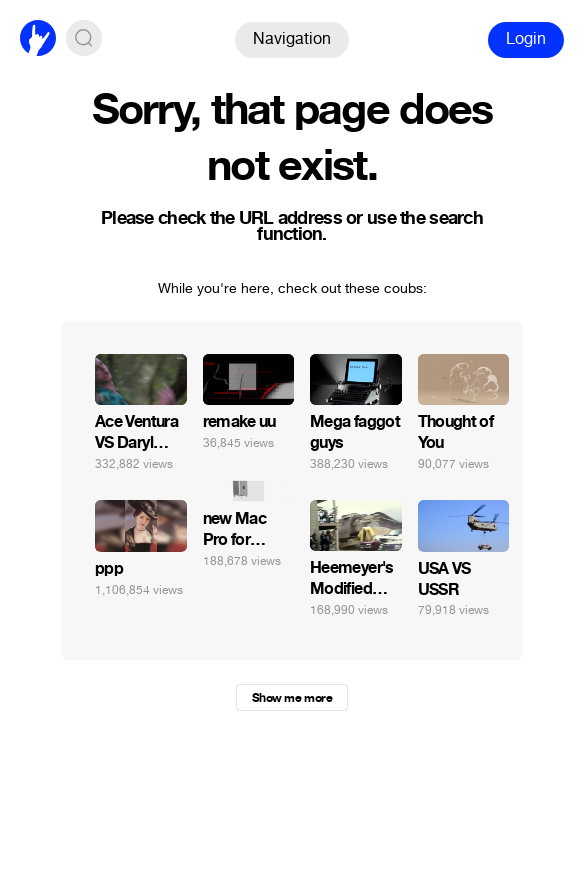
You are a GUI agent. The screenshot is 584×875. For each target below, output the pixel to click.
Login (526, 38)
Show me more (292, 698)
